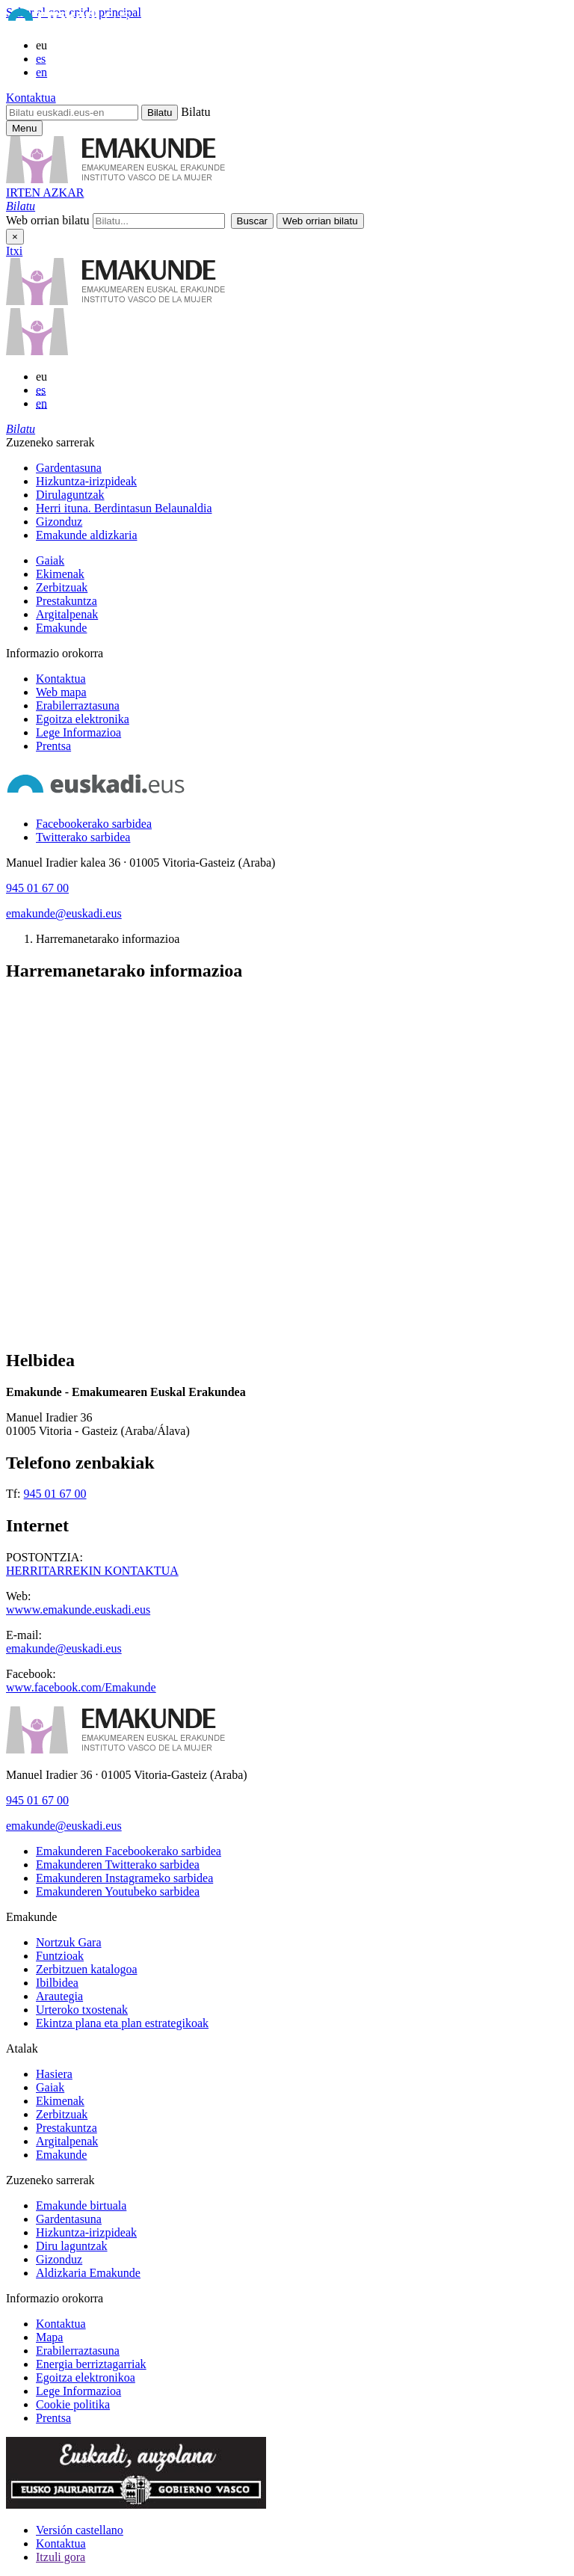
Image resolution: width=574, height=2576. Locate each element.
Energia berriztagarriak (91, 2364)
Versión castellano (79, 2530)
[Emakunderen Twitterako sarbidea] (118, 1864)
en (41, 72)
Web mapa (61, 692)
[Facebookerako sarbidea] (94, 823)
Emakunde (61, 627)
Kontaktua (31, 97)
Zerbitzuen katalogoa (87, 1969)
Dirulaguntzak (70, 494)
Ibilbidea (57, 1982)
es (41, 58)
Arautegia (59, 1996)
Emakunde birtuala (81, 2205)
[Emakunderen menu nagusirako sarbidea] (24, 128)
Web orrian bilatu (48, 220)
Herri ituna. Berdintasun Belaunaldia (124, 508)
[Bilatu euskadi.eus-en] (72, 112)
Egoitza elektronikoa (85, 2377)
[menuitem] (302, 468)
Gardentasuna (69, 467)
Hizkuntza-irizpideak (86, 481)
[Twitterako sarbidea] (83, 837)
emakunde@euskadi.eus (64, 913)
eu (41, 45)
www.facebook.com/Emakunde (81, 1687)
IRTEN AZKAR (45, 192)
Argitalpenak (67, 614)
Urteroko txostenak (82, 2009)
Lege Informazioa (78, 732)
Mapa (49, 2337)
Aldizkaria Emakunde (88, 2272)
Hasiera (54, 2074)
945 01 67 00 (37, 888)
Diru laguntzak (72, 2246)
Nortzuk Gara (69, 1942)
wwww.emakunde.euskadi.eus (78, 1609)
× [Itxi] (15, 236)
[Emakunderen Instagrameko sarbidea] (124, 1878)
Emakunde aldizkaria (87, 535)
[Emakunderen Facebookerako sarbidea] (128, 1851)
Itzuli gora (60, 2557)
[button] (20, 206)
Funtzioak (60, 1955)
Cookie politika (73, 2404)
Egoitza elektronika (82, 719)
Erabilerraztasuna (78, 705)
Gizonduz (59, 521)
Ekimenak (60, 574)
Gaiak (50, 560)
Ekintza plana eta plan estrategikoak (122, 2023)
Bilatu (195, 111)
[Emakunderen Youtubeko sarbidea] (118, 1891)
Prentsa (53, 746)
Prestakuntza (66, 600)
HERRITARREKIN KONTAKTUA (92, 1570)
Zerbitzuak (61, 587)
